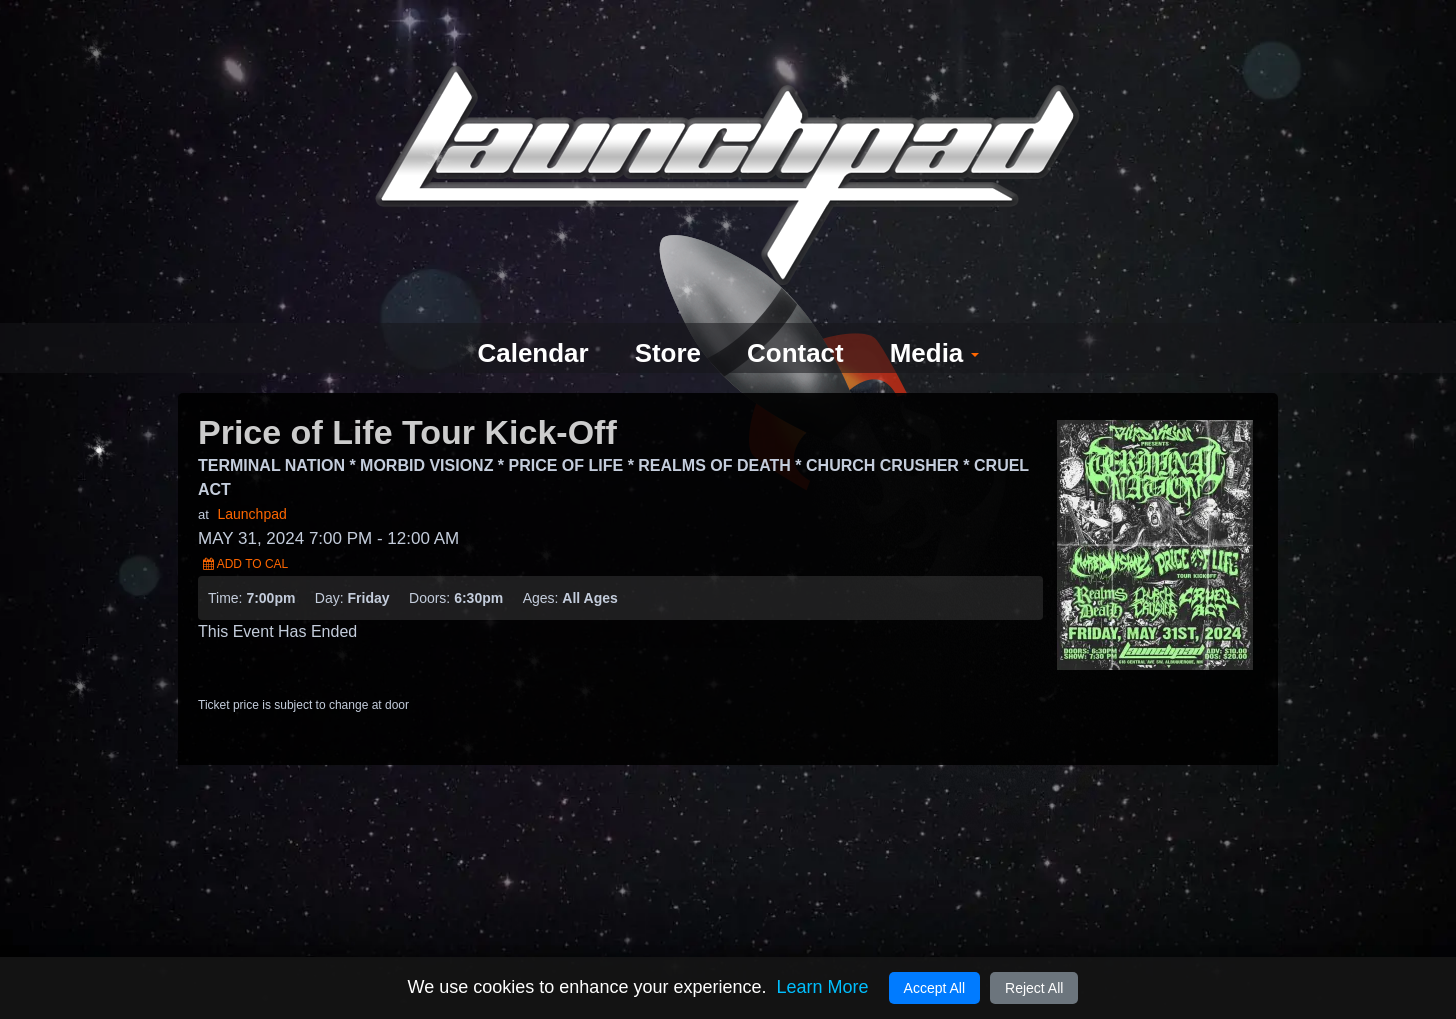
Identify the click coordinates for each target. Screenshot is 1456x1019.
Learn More (822, 987)
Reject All (1034, 988)
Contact (798, 317)
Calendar (525, 317)
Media (943, 317)
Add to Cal (245, 528)
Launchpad (251, 478)
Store (665, 317)
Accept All (934, 988)
